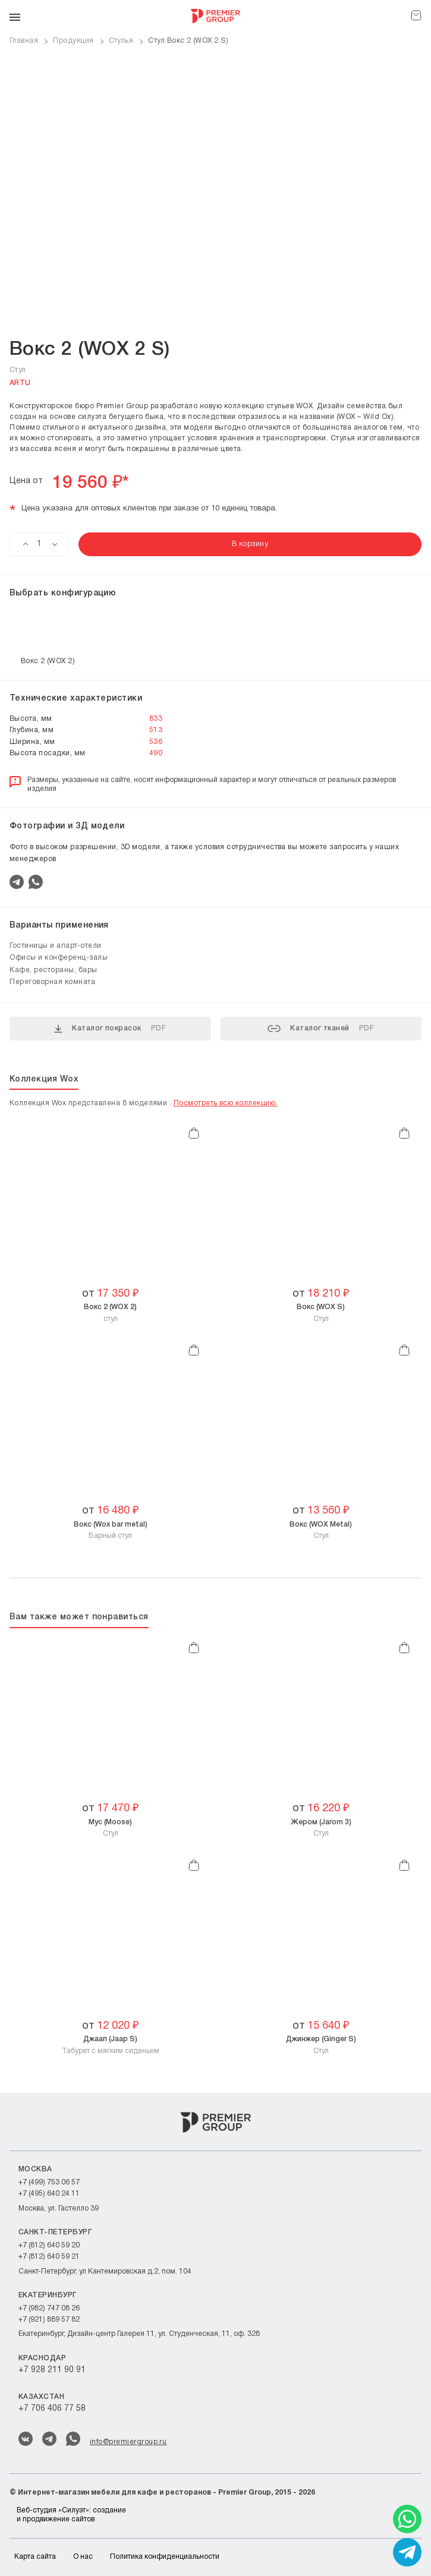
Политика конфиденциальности (164, 2556)
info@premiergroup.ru (128, 2442)
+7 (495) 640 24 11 (49, 2193)
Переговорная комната (52, 982)
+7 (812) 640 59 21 (49, 2256)
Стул (321, 1312)
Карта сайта (35, 2556)
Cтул (321, 1530)
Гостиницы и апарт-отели (56, 945)
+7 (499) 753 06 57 (49, 2182)
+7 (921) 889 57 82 (49, 2319)
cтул (110, 1312)
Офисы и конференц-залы (59, 957)
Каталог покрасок (110, 1029)
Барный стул (110, 1530)
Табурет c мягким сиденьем (110, 2044)
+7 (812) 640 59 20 (49, 2245)
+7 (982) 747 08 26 (49, 2308)
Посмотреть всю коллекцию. (226, 1103)
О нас (83, 2556)
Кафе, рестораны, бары (53, 970)
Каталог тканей (321, 1029)
